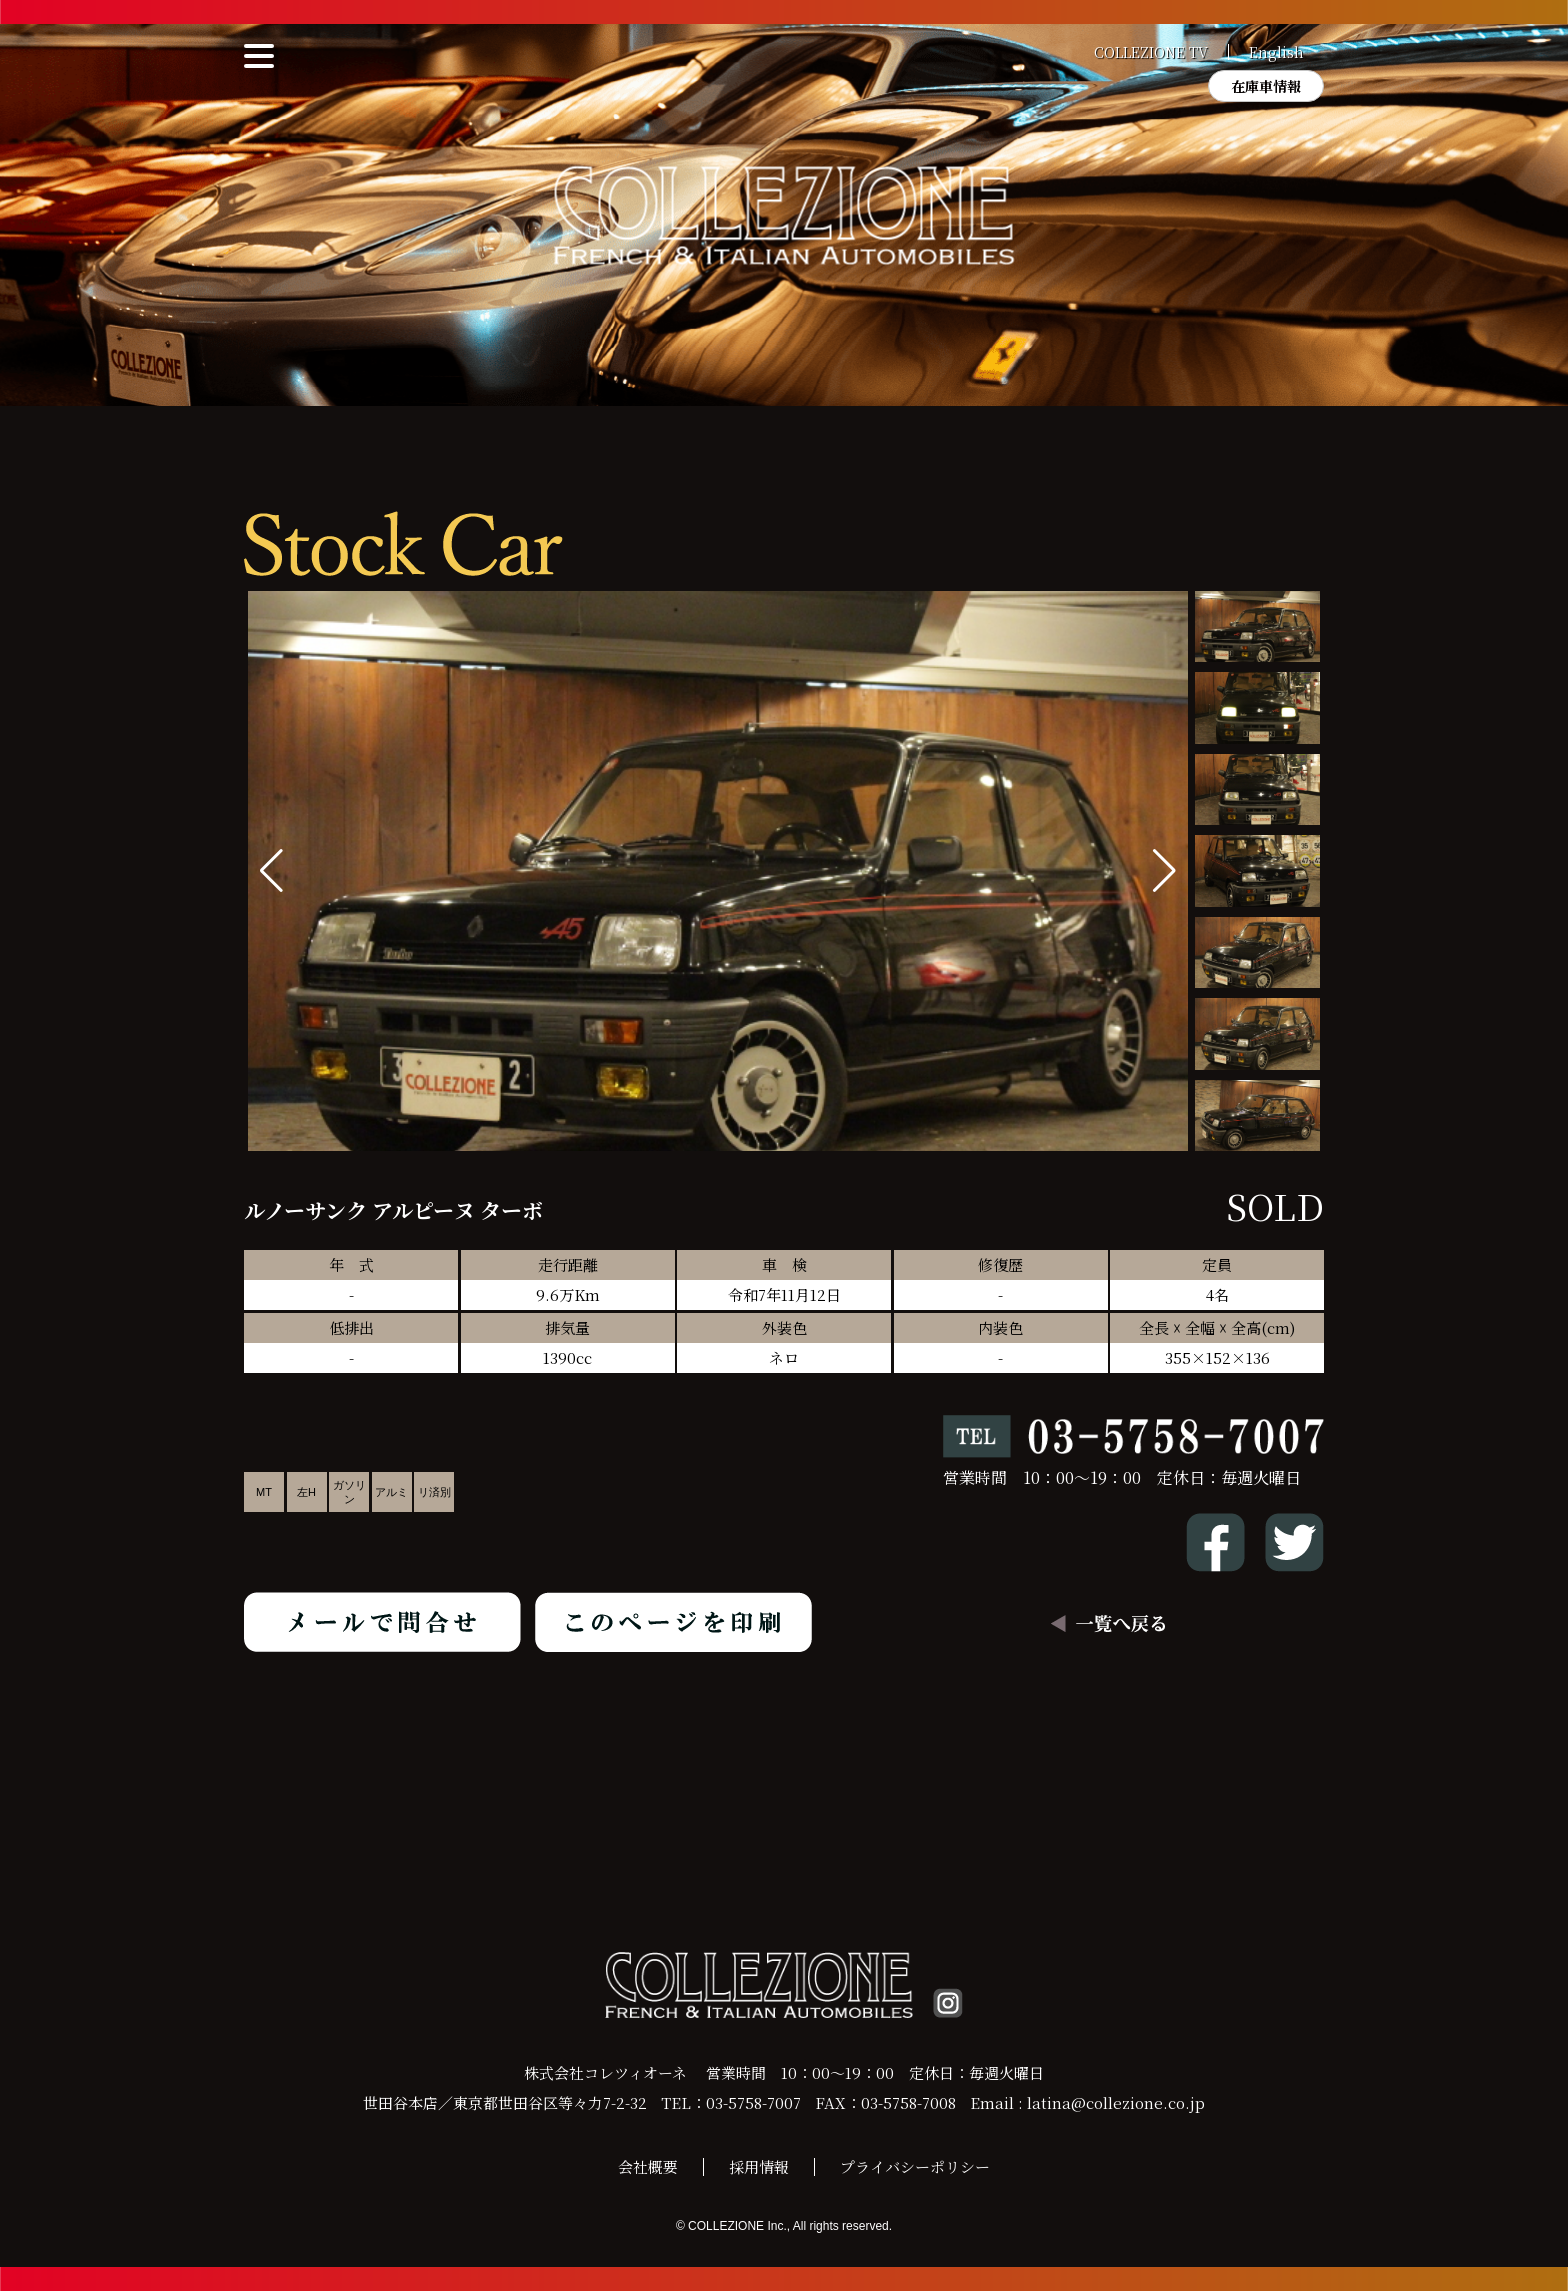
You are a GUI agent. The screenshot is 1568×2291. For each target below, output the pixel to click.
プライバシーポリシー (915, 2166)
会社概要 (648, 2166)
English (1276, 52)
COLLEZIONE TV (1151, 52)
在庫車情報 (1266, 86)
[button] (1164, 871)
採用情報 (759, 2166)
